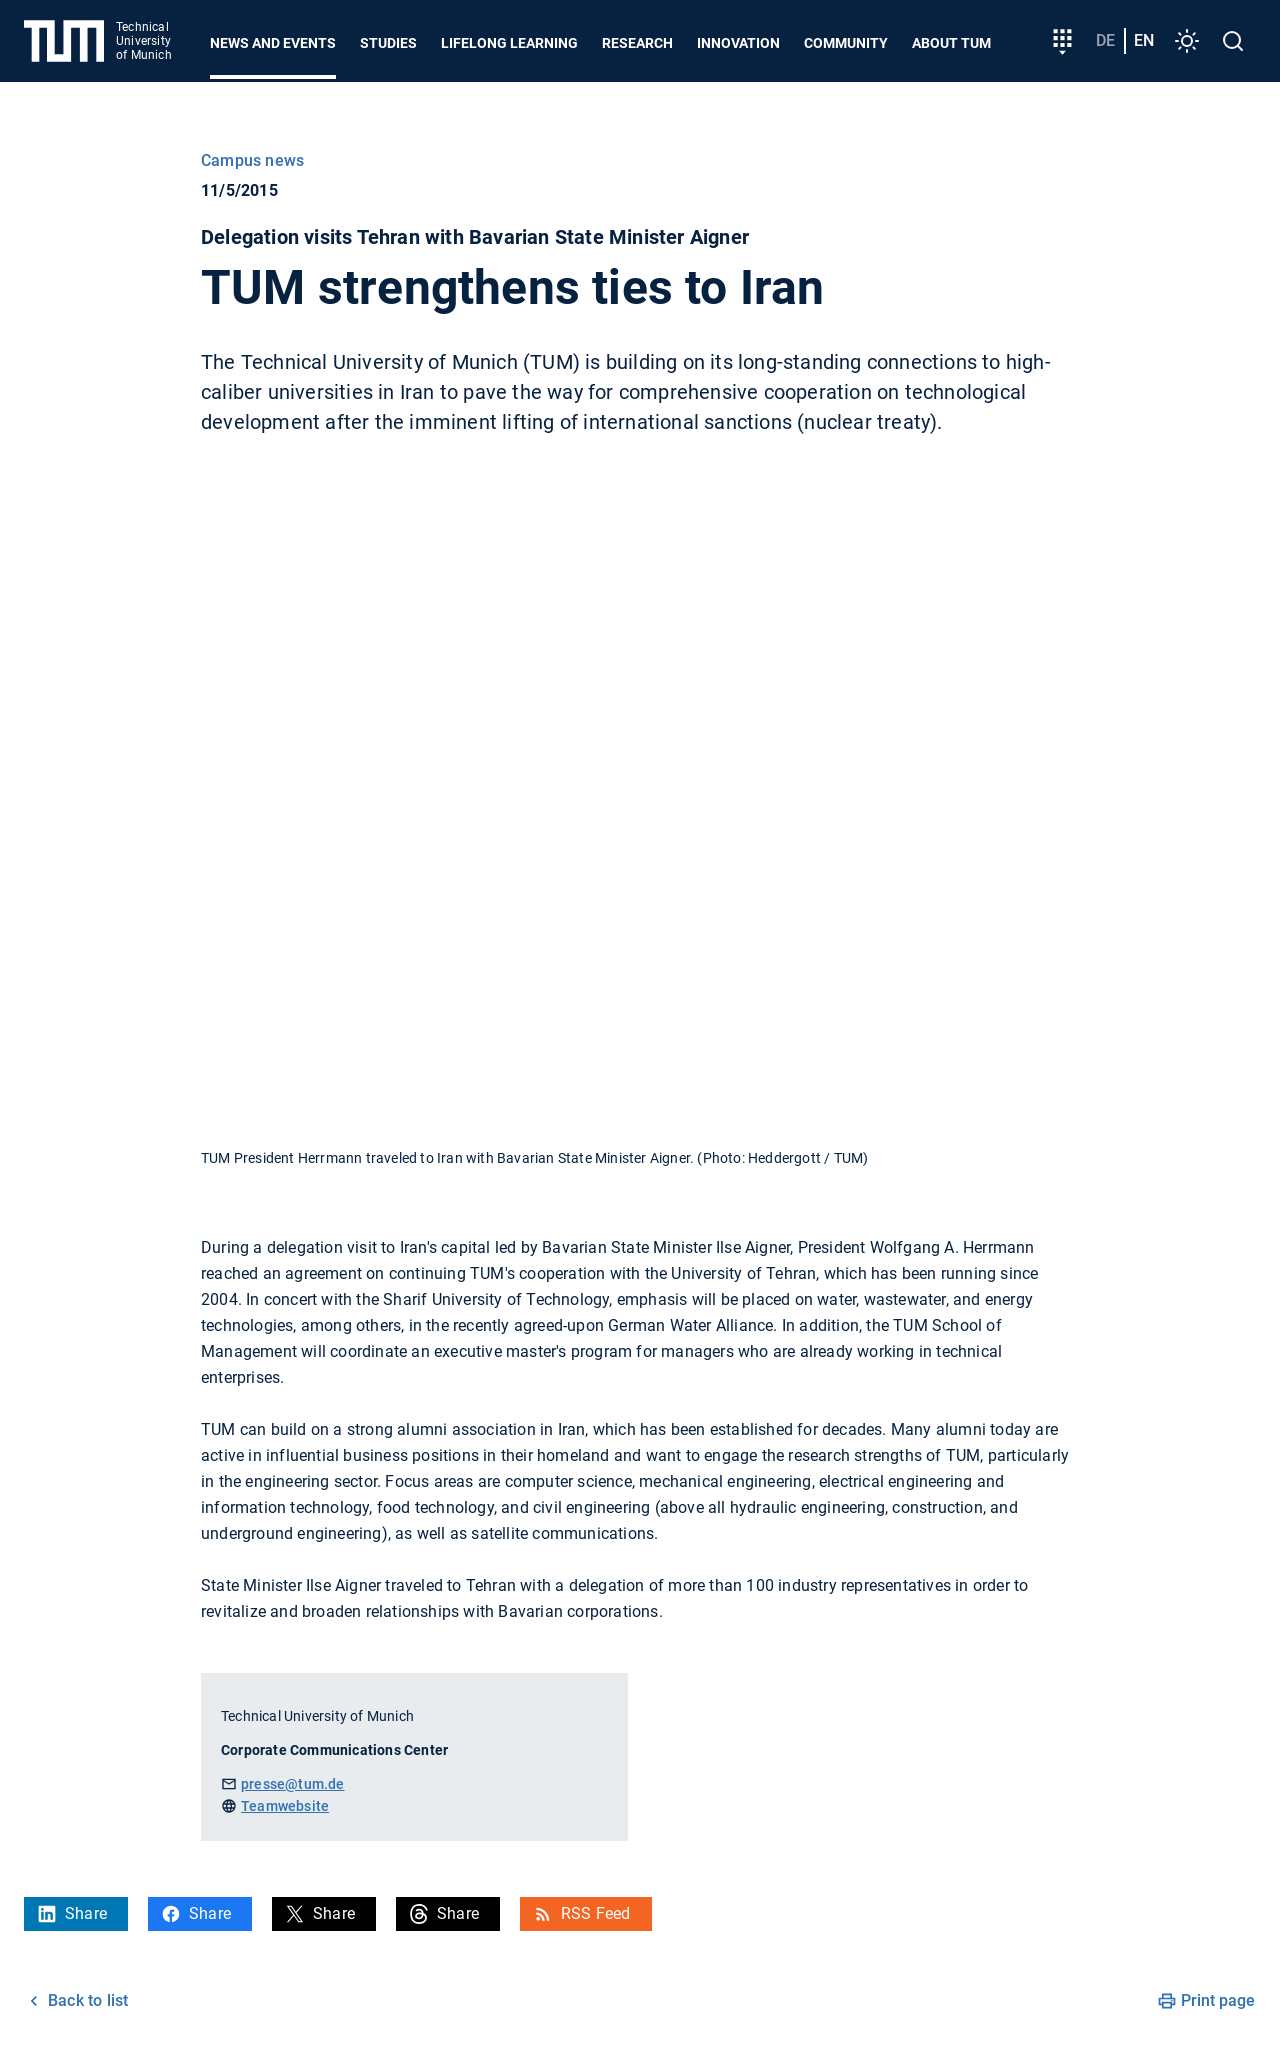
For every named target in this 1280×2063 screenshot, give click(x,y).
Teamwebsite (285, 1806)
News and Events (273, 43)
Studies (388, 43)
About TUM (951, 43)
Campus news (252, 160)
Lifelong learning (509, 43)
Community (846, 43)
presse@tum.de (293, 1784)
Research (637, 43)
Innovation (738, 43)
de (1105, 40)
